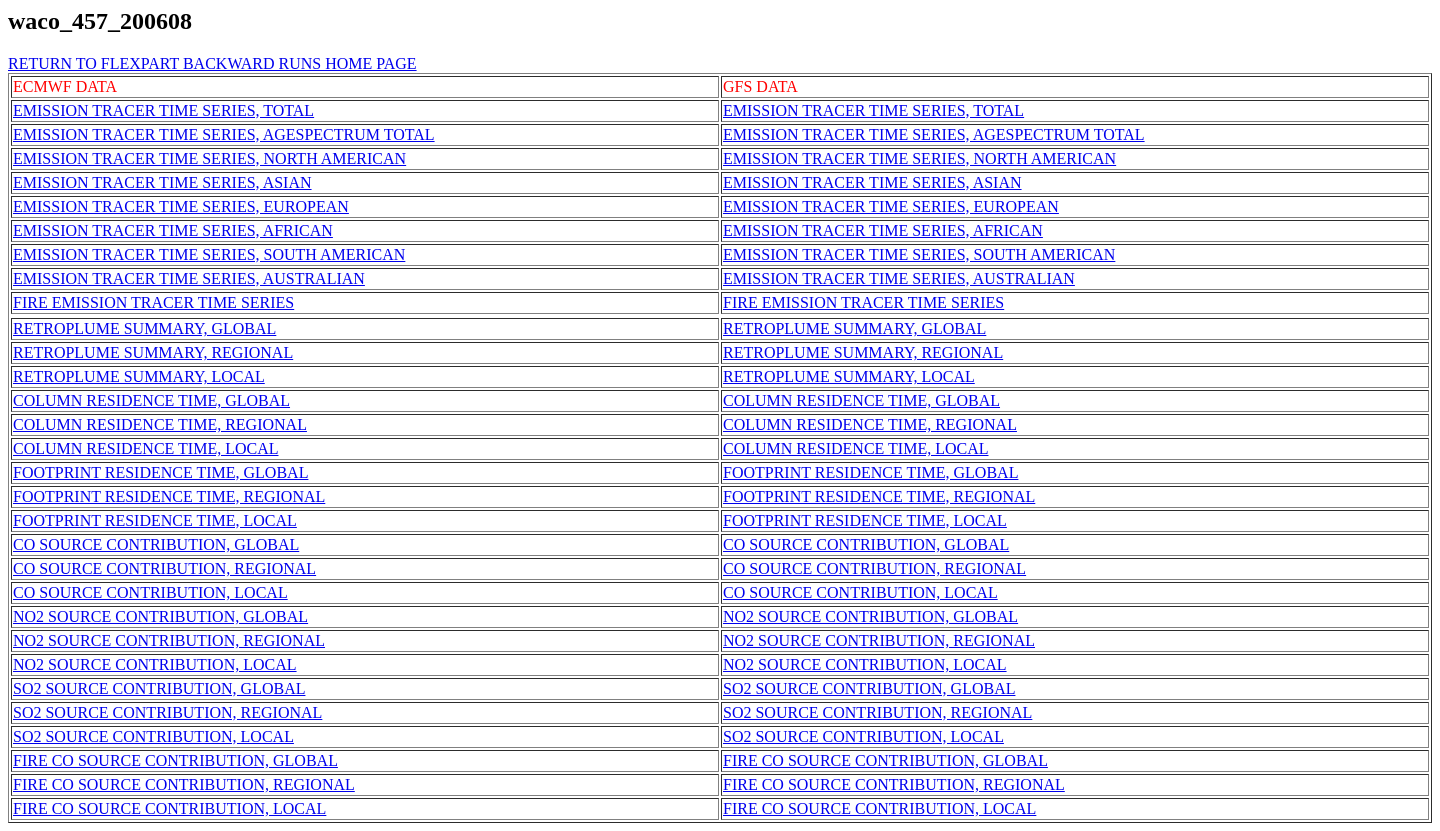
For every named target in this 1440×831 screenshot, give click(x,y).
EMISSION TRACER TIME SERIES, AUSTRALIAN (189, 278)
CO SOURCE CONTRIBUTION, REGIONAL (164, 568)
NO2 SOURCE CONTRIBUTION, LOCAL (155, 664)
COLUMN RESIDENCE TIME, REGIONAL (160, 424)
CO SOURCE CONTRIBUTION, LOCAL (150, 592)
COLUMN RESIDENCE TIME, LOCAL (145, 448)
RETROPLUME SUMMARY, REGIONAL (153, 352)
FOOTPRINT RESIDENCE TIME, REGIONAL (169, 496)
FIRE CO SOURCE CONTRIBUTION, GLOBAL (175, 760)
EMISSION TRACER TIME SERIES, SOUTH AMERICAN (209, 254)
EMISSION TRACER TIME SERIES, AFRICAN (173, 230)
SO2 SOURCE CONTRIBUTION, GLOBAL (159, 688)
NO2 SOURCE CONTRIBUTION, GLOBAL (160, 616)
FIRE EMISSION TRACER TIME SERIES (153, 302)
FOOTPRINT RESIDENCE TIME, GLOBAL (160, 472)
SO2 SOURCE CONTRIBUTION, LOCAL (153, 736)
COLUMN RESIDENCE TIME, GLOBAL (151, 400)
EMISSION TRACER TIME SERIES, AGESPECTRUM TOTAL (224, 134)
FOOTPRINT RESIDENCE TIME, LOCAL (155, 520)
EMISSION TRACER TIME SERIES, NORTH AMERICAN (209, 158)
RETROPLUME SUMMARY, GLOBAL (144, 328)
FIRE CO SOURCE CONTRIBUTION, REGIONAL (184, 784)
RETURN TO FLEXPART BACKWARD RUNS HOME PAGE (212, 63)
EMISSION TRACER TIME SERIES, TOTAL (163, 110)
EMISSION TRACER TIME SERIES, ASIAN (162, 182)
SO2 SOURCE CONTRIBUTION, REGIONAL (167, 712)
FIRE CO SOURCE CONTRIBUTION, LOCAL (169, 808)
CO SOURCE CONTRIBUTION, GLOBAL (156, 544)
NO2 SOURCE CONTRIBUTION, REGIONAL (169, 640)
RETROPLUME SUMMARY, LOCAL (139, 376)
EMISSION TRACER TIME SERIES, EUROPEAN (181, 206)
